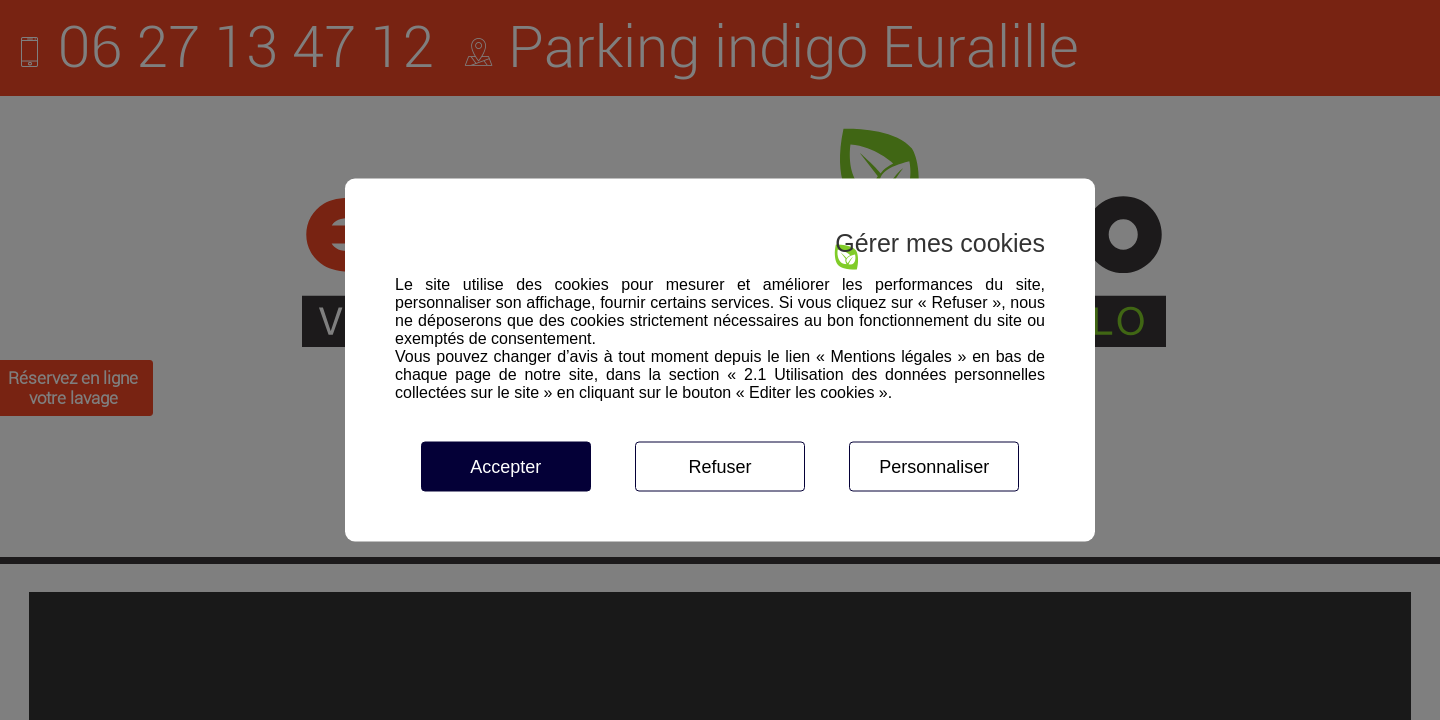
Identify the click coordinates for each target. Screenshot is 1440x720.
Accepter (505, 467)
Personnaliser (934, 467)
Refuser (719, 467)
